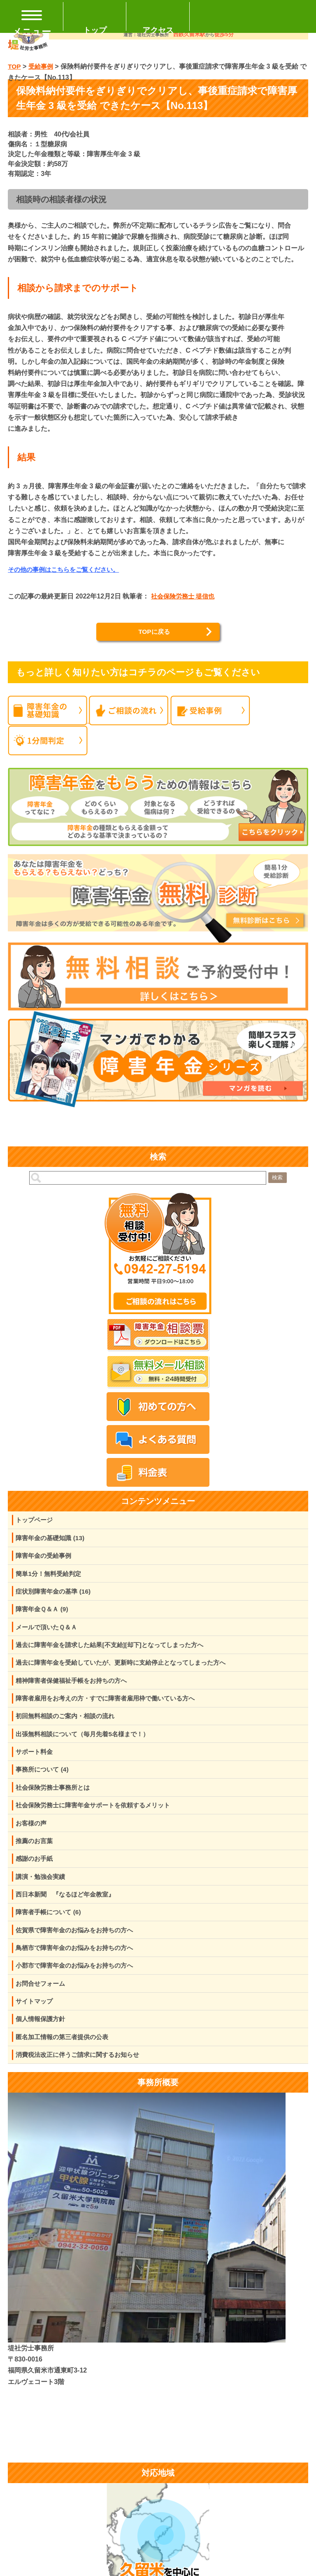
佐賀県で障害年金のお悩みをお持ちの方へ (78, 1946)
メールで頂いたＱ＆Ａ (48, 1632)
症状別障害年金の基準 (55, 1595)
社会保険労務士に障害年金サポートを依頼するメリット (98, 1817)
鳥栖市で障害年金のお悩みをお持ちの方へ (78, 1964)
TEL (253, 16)
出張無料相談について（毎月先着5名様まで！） (87, 1743)
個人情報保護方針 (42, 2038)
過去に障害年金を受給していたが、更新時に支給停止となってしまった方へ (128, 1669)
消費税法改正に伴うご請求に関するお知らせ (82, 2075)
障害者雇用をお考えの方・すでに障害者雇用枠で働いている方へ (111, 1706)
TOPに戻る (154, 631)
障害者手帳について (50, 1927)
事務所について (44, 1780)
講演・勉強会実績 (42, 1891)
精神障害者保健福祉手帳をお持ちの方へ (75, 1687)
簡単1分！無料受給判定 (51, 1576)
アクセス (158, 29)
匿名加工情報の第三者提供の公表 (65, 2057)
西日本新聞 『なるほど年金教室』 (68, 1909)
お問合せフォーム (42, 2001)
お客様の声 (32, 1835)
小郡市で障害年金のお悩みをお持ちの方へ (78, 1983)
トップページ (36, 1521)
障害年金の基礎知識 (52, 1539)
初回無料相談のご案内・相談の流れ (68, 1724)
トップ (94, 29)
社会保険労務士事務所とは (55, 1798)
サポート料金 (36, 1761)
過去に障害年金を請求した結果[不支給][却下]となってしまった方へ (116, 1650)
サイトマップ (36, 2020)
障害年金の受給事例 (45, 1558)
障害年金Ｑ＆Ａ (44, 1613)
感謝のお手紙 (36, 1872)
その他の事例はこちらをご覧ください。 (67, 569)
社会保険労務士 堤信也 (184, 596)
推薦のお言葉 (36, 1854)
